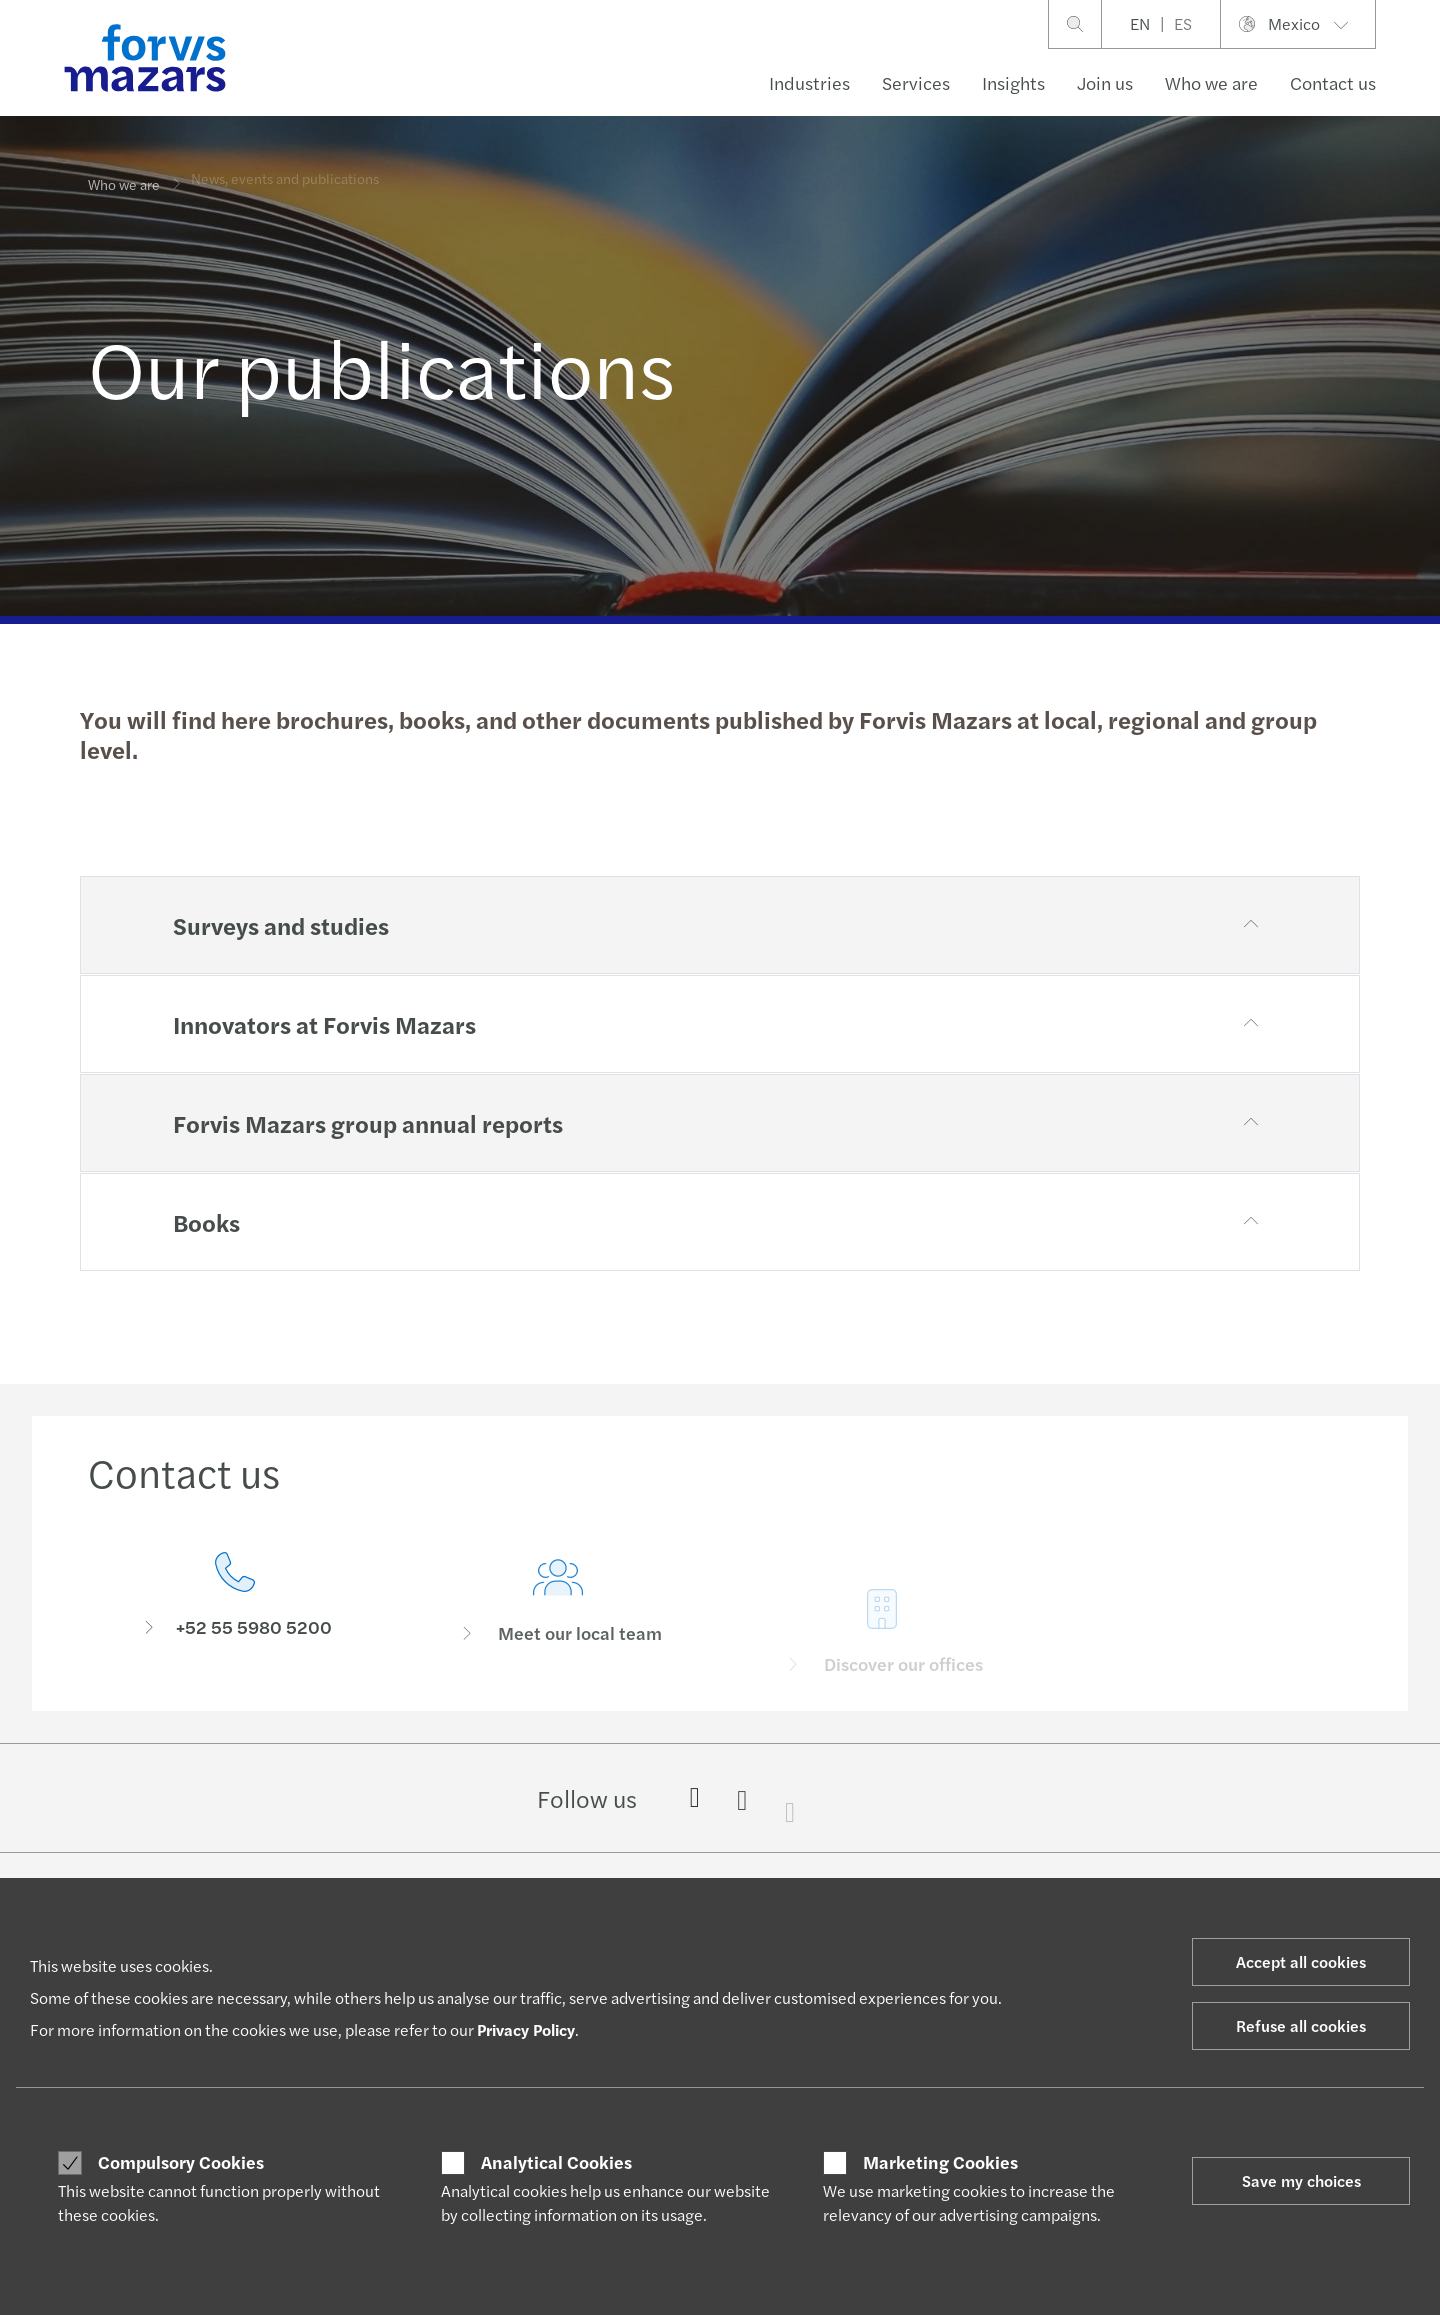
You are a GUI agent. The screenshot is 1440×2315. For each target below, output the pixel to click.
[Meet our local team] (559, 1632)
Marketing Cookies (940, 2162)
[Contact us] (235, 1601)
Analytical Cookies (556, 2162)
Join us (1105, 82)
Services (916, 82)
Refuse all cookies (1301, 2025)
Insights (1013, 82)
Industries (809, 82)
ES (1183, 23)
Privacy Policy (526, 2029)
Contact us (1333, 82)
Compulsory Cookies (181, 2162)
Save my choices (1301, 2180)
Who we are (1211, 82)
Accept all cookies (1301, 1961)
